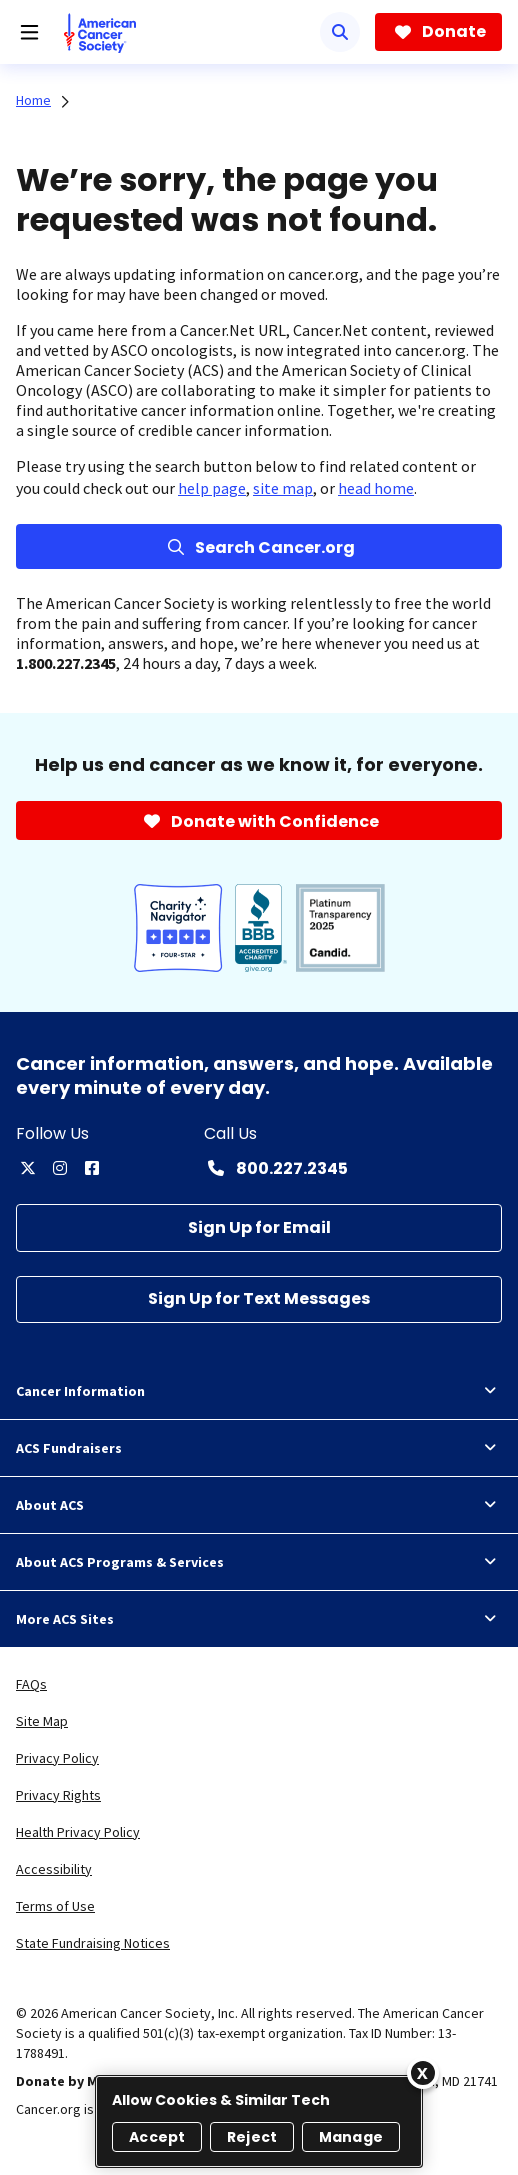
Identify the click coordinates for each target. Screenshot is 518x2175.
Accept (157, 2137)
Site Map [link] (42, 1721)
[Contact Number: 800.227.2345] (276, 1168)
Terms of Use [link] (55, 1906)
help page (212, 488)
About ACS (259, 1505)
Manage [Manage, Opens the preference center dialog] (351, 2137)
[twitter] (28, 1168)
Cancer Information (259, 1391)
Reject (252, 2137)
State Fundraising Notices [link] (93, 1943)
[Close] (423, 2073)
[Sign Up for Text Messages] (259, 1299)
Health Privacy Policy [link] (78, 1832)
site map (283, 488)
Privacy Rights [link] (58, 1795)
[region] (259, 2121)
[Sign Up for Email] (259, 1227)
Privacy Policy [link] (57, 1758)
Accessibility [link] (54, 1869)
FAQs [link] (31, 1684)
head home (376, 488)
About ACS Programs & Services (259, 1562)
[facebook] (92, 1168)
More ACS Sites (259, 1619)
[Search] (340, 32)
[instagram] (60, 1168)
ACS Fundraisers (259, 1448)
